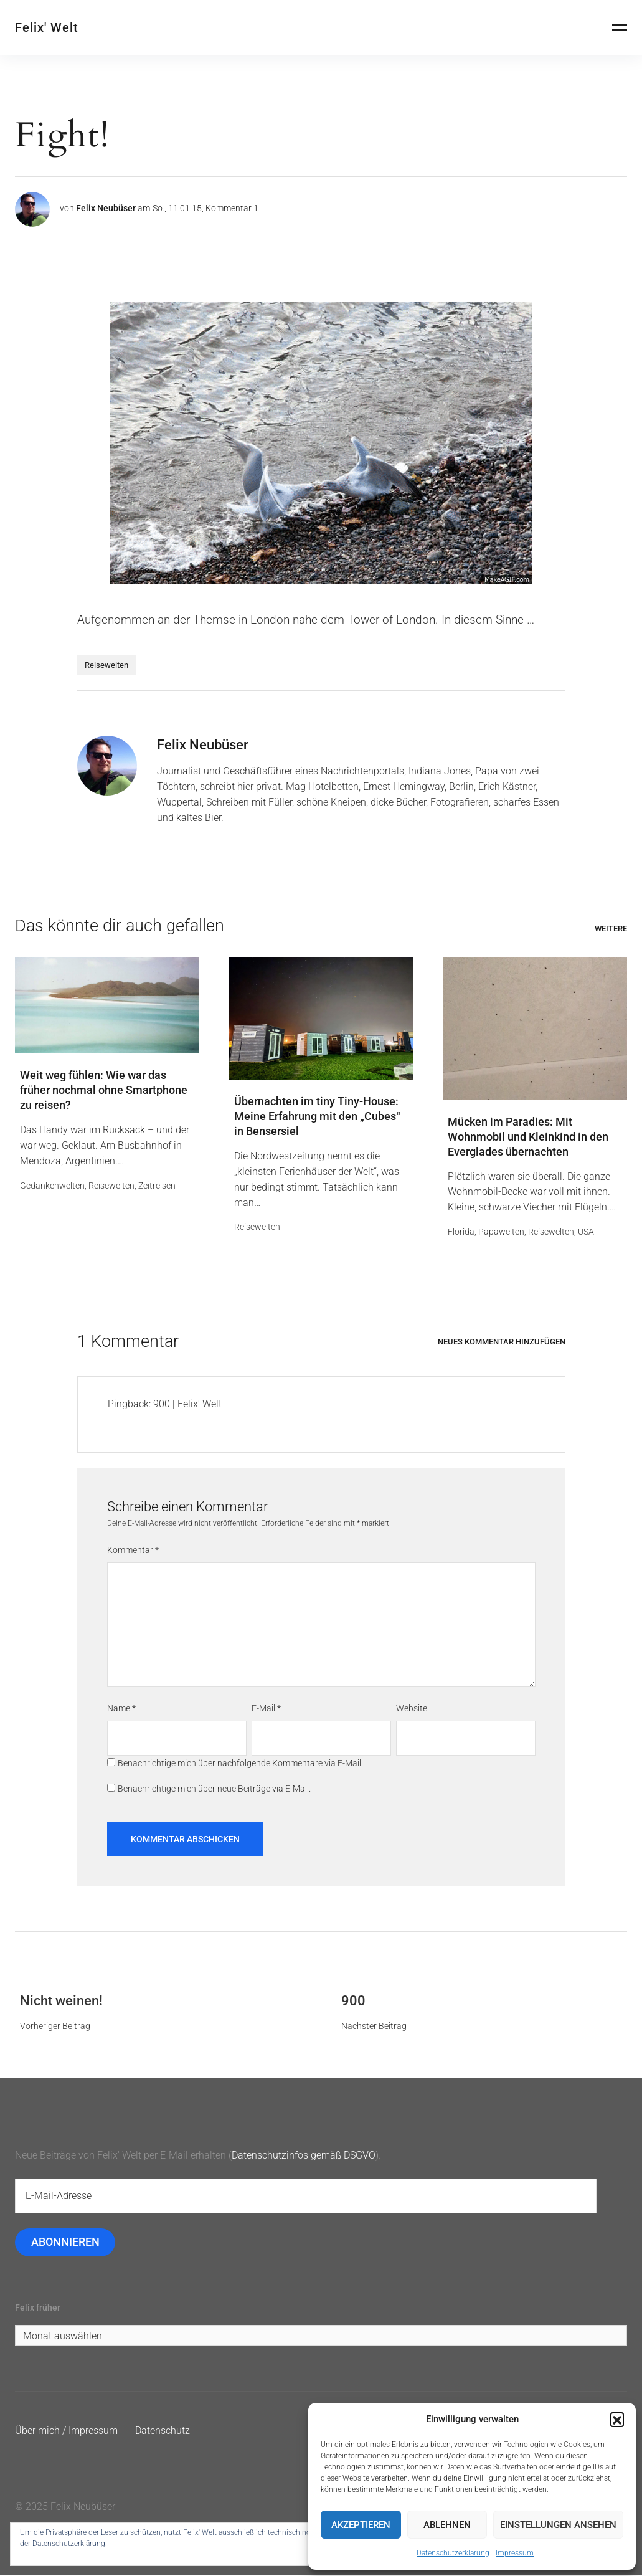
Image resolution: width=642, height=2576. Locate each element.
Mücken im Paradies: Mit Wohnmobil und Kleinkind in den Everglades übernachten (528, 1136)
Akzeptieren (360, 2525)
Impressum (515, 2553)
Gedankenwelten (52, 1186)
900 (353, 2001)
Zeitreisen (157, 1186)
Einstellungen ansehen (558, 2525)
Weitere (611, 928)
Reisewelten (106, 665)
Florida (461, 1232)
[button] (617, 2419)
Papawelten (501, 1232)
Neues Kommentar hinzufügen (501, 1342)
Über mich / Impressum (66, 2432)
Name (121, 1709)
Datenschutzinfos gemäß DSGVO (303, 2156)
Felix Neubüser (106, 208)
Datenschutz (162, 2432)
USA (586, 1232)
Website (411, 1709)
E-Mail (266, 1709)
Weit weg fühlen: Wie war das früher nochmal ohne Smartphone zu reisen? (103, 1090)
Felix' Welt (46, 27)
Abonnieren (65, 2243)
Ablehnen (447, 2525)
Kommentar (133, 1551)
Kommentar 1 (231, 208)
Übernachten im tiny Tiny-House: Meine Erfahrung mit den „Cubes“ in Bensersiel (317, 1116)
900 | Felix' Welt (187, 1404)
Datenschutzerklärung (453, 2553)
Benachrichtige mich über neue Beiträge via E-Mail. (214, 1789)
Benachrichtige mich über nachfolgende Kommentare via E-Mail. (240, 1764)
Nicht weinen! (61, 2001)
